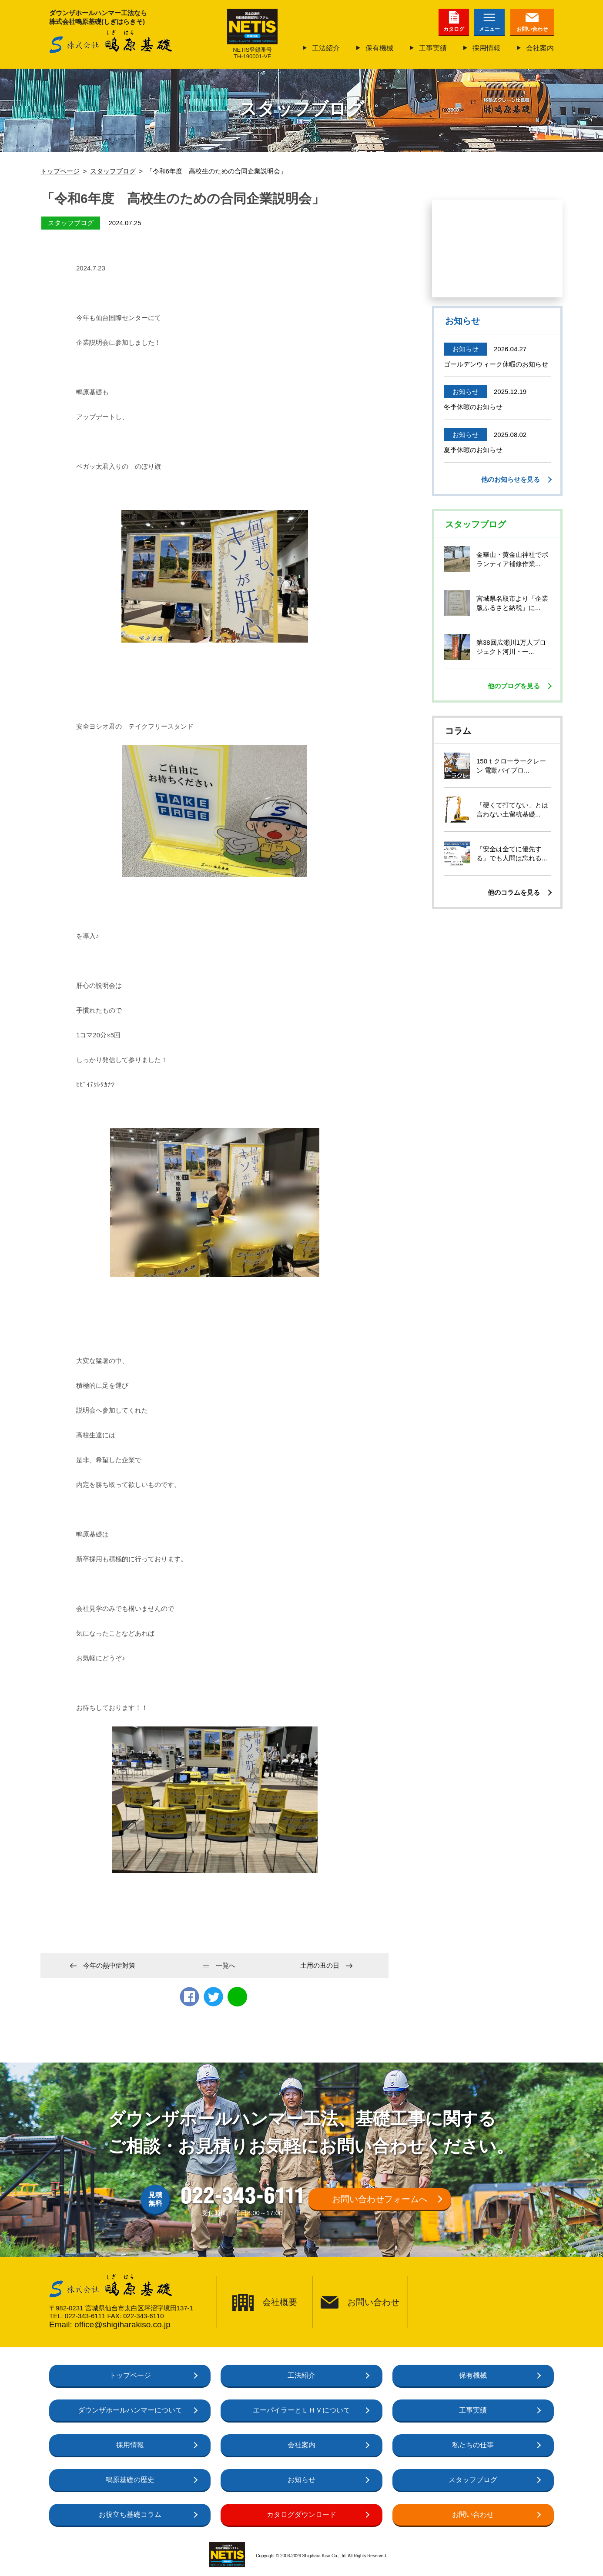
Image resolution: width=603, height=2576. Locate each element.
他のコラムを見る (514, 892)
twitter (213, 1996)
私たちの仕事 (473, 2445)
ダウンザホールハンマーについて (130, 2410)
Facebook (189, 1996)
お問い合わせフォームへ (380, 2199)
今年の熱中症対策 (109, 1965)
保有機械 (379, 48)
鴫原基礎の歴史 (130, 2479)
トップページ (130, 2375)
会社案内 (540, 48)
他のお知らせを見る (510, 479)
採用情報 (486, 48)
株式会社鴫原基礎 (110, 41)
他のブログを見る (514, 686)
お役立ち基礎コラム (130, 2514)
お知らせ (301, 2479)
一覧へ (225, 1965)
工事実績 (433, 48)
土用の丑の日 (319, 1965)
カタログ (453, 29)
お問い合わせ (532, 29)
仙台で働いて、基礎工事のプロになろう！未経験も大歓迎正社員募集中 (497, 248)
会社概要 (279, 2302)
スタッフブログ (473, 2479)
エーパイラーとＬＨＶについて (301, 2410)
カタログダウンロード (301, 2514)
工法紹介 (326, 48)
